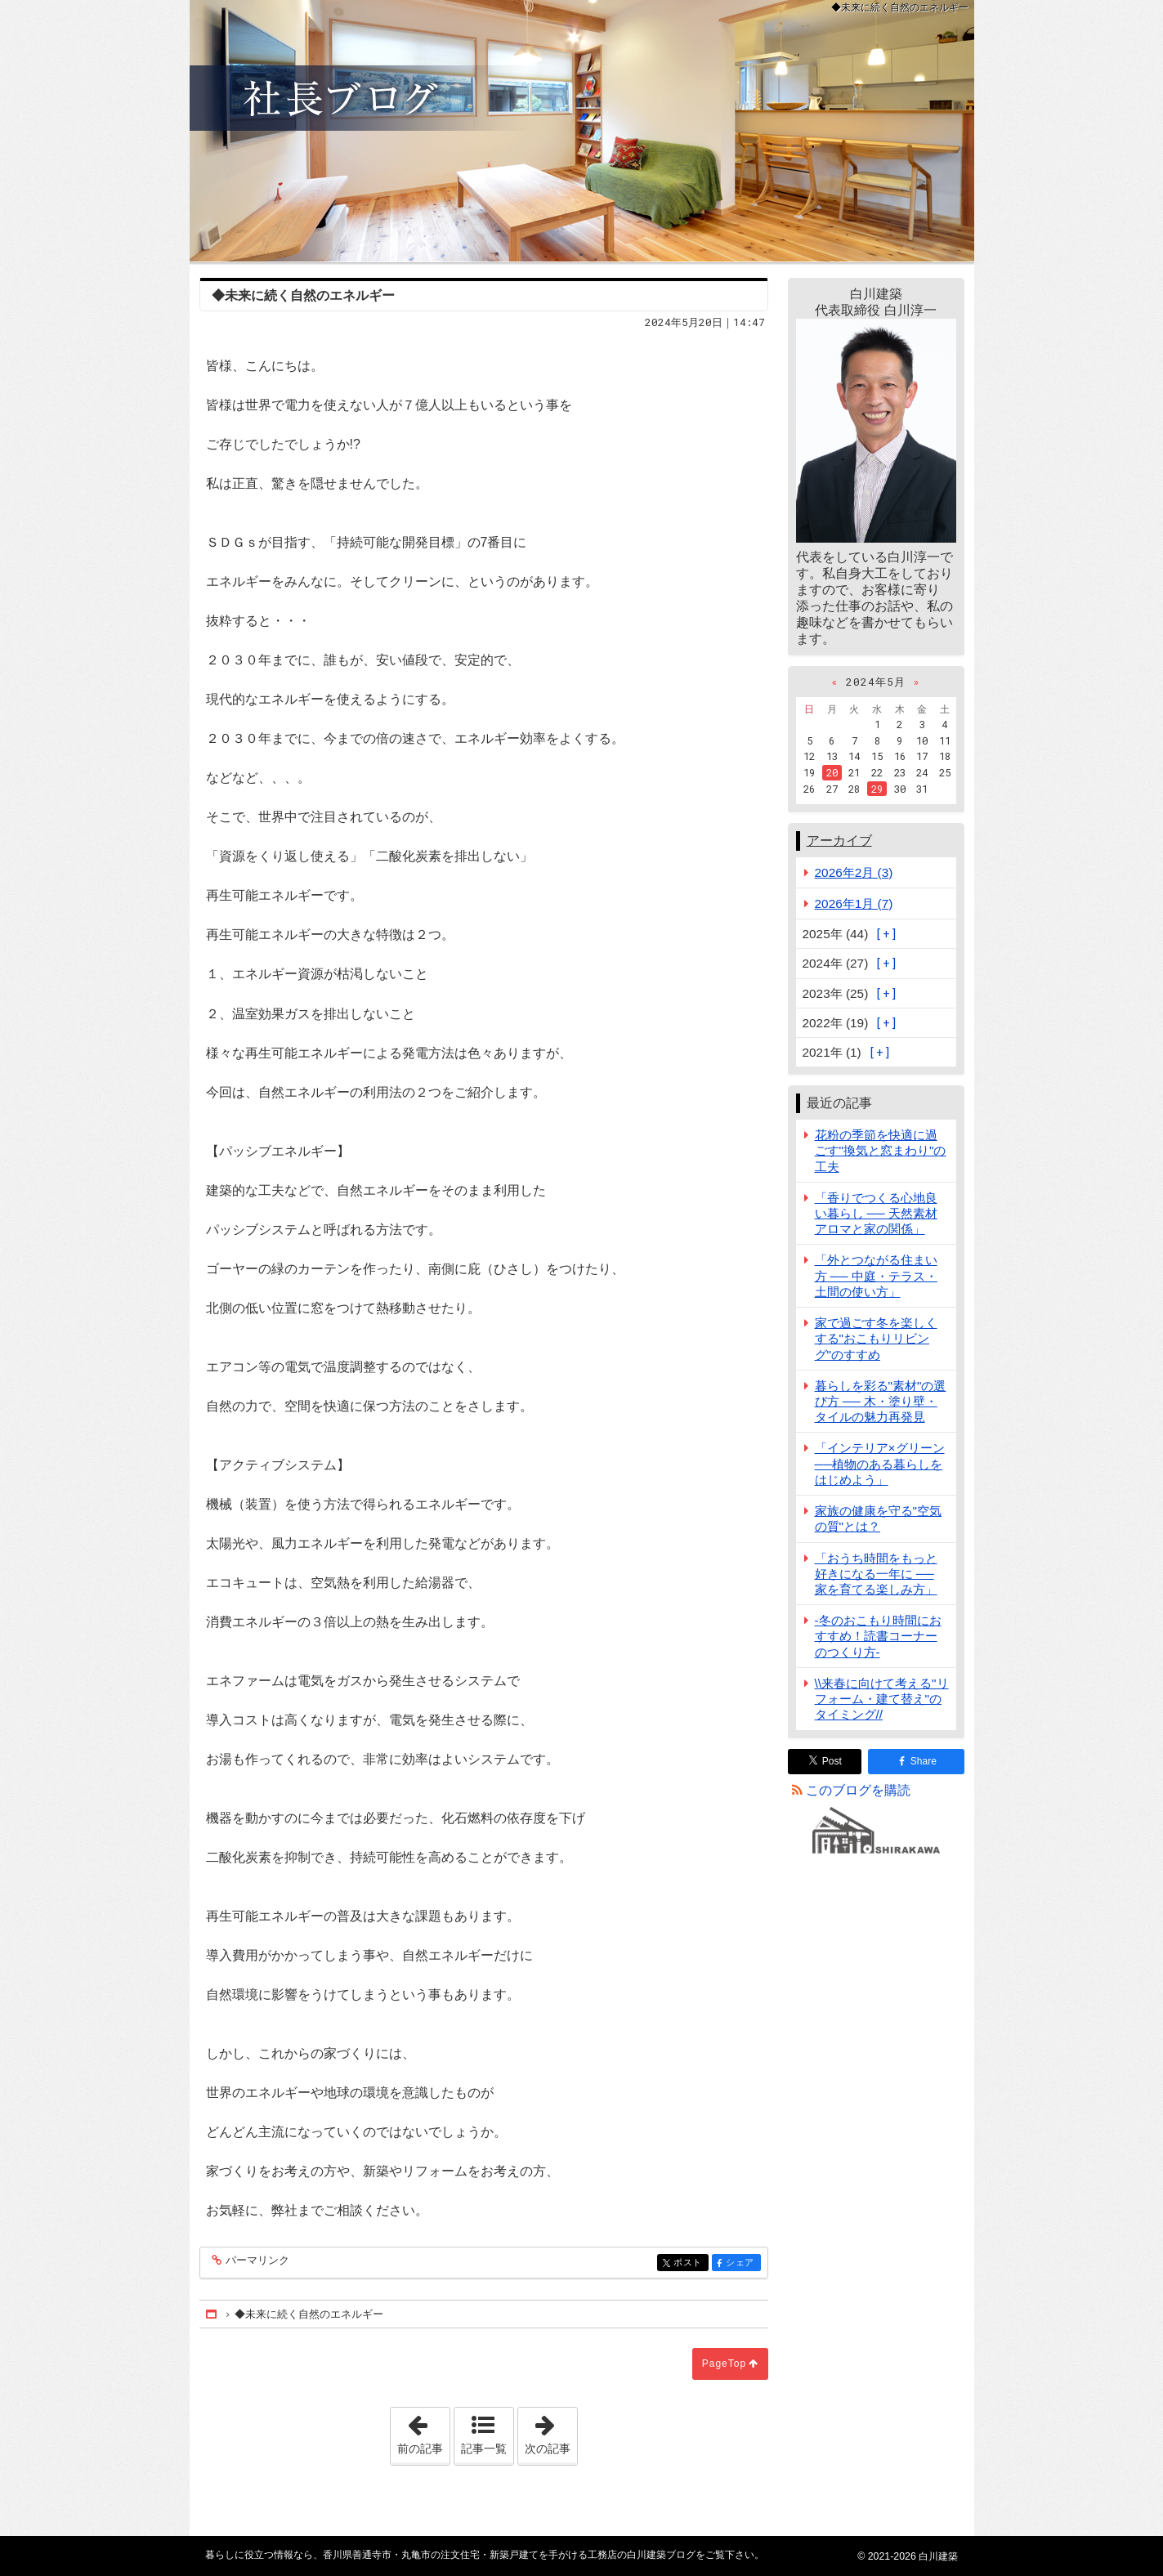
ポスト (689, 2263)
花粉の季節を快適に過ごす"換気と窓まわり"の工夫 (880, 1150)
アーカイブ (839, 840)
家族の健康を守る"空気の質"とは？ (878, 1518)
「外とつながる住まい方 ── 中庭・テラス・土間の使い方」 (876, 1275)
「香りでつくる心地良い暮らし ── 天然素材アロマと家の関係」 (876, 1213)
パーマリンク (256, 2261)
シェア (741, 2263)
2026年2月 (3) (854, 872)
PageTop (724, 2363)
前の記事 (423, 2431)
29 (877, 788)
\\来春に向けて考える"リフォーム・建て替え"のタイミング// (882, 1698)
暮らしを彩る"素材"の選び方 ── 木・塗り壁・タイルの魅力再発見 (880, 1401)
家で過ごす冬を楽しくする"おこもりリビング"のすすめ (876, 1338)
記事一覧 (484, 2448)
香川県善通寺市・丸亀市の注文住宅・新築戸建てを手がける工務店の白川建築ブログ (582, 131)
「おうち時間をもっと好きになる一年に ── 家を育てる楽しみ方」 (876, 1573)
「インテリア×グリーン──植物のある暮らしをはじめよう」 (880, 1463)
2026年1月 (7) (854, 903)
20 (832, 772)
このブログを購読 (858, 1790)
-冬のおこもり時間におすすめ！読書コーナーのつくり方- (878, 1635)
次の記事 (551, 2431)
